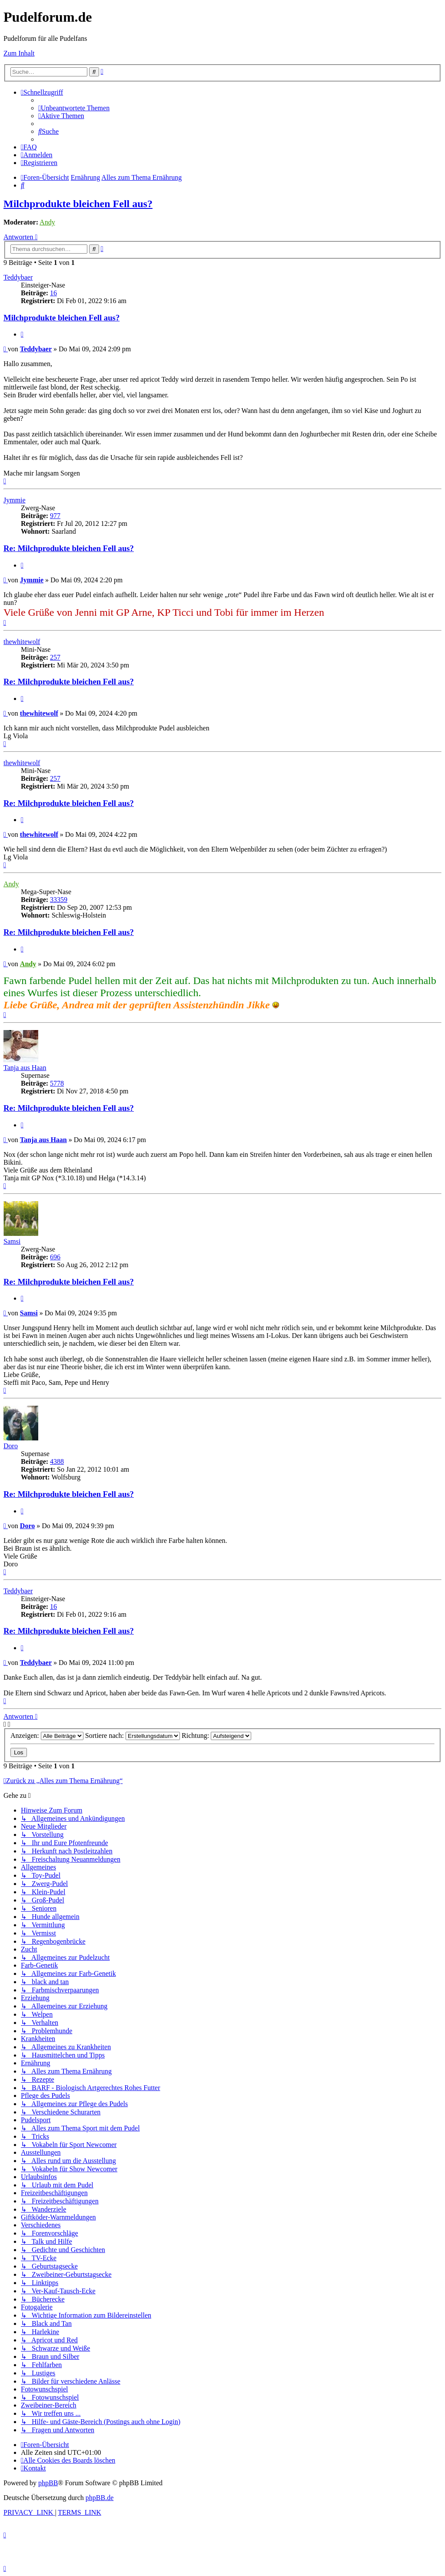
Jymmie (14, 500)
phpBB (48, 2483)
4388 (57, 1461)
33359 (58, 899)
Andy (47, 222)
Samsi (11, 1241)
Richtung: (216, 1735)
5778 (57, 1083)
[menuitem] (74, 108)
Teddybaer (18, 277)
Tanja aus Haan (24, 1067)
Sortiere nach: (132, 1735)
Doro (10, 1446)
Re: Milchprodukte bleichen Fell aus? (68, 548)
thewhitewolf (21, 641)
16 (53, 293)
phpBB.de (99, 2497)
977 (55, 515)
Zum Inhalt (19, 53)
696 (55, 1257)
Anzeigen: (46, 1735)
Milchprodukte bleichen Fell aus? (78, 203)
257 (55, 657)
